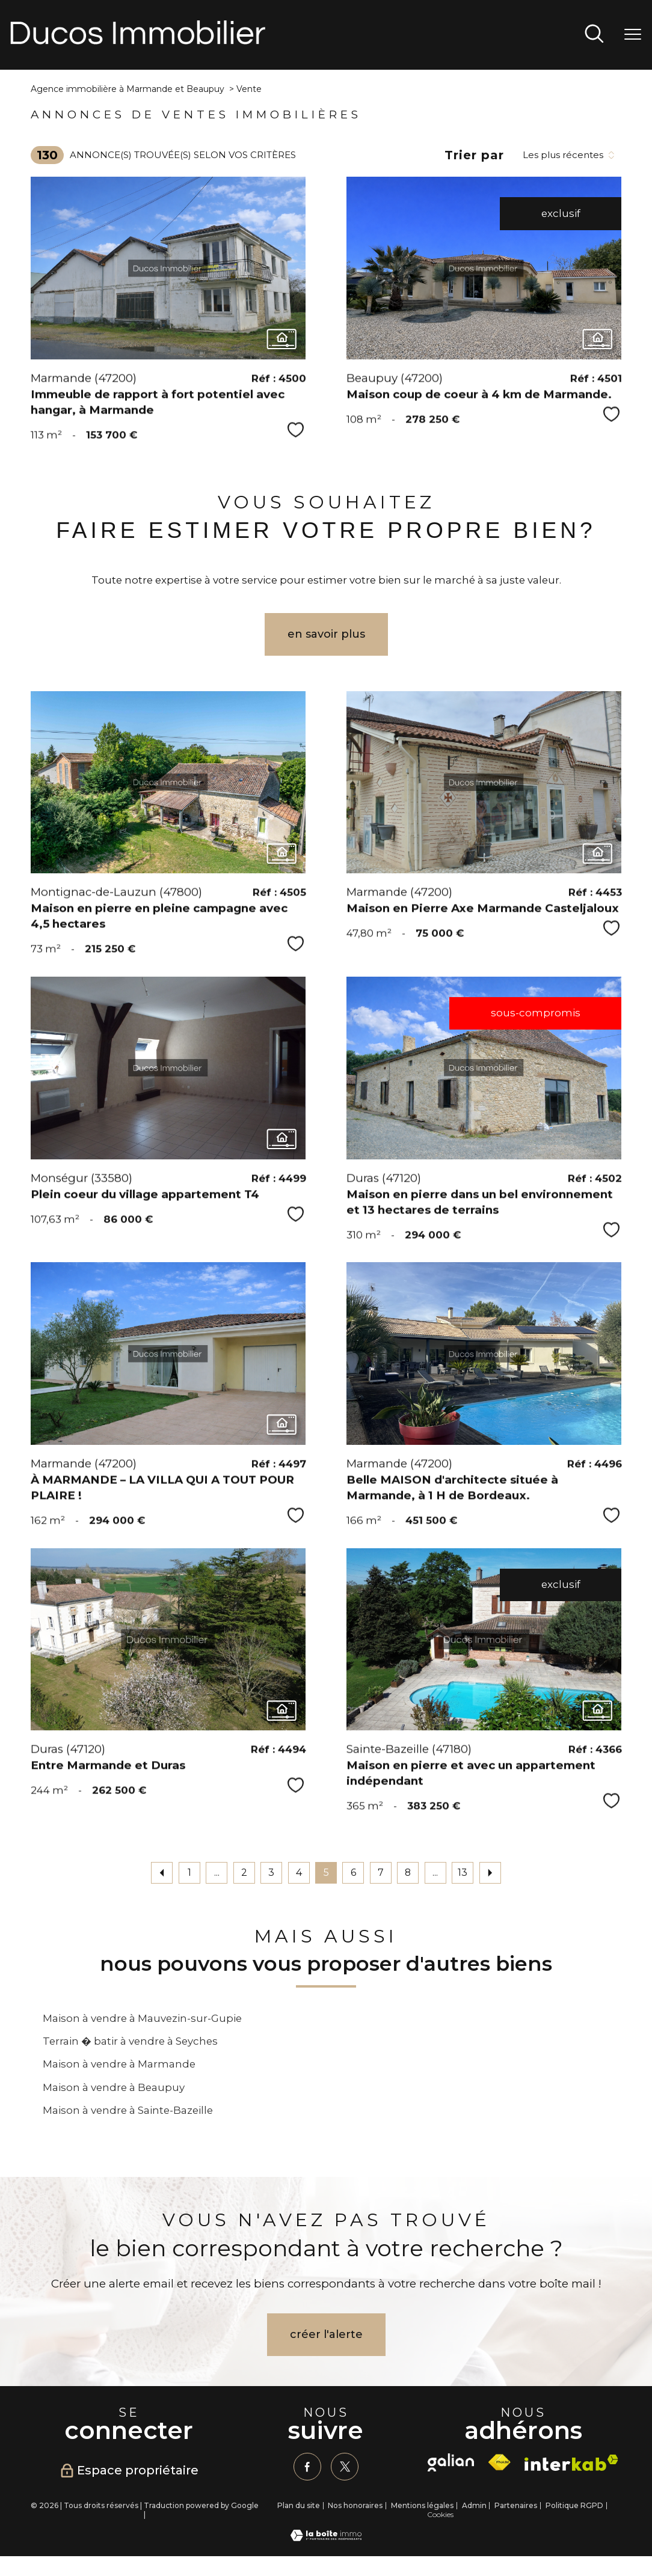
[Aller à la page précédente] (162, 1873)
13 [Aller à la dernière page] (462, 1872)
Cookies (440, 2515)
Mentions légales (422, 2505)
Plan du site (298, 2505)
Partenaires (515, 2505)
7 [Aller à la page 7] (381, 1872)
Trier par (474, 155)
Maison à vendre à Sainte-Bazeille (128, 2110)
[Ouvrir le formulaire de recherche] (594, 34)
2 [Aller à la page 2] (244, 1872)
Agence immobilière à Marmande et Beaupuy (127, 89)
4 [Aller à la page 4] (299, 1872)
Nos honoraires (355, 2505)
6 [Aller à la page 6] (353, 1872)
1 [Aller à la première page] (189, 1872)
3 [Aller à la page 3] (271, 1872)
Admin (474, 2505)
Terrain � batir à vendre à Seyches (130, 2041)
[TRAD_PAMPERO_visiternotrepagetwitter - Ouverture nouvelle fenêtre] (345, 2467)
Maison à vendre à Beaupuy (114, 2087)
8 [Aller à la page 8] (408, 1872)
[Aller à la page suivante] (490, 1873)
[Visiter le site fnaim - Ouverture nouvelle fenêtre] (499, 2462)
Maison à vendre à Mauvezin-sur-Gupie (142, 2018)
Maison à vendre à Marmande (119, 2064)
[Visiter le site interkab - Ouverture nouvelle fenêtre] (571, 2463)
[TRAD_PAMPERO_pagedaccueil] (138, 41)
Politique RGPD (574, 2505)
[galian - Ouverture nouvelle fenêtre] (450, 2462)
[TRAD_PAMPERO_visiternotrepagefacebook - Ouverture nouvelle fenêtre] (307, 2467)
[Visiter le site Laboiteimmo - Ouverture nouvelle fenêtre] (326, 2538)
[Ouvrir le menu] (633, 35)
